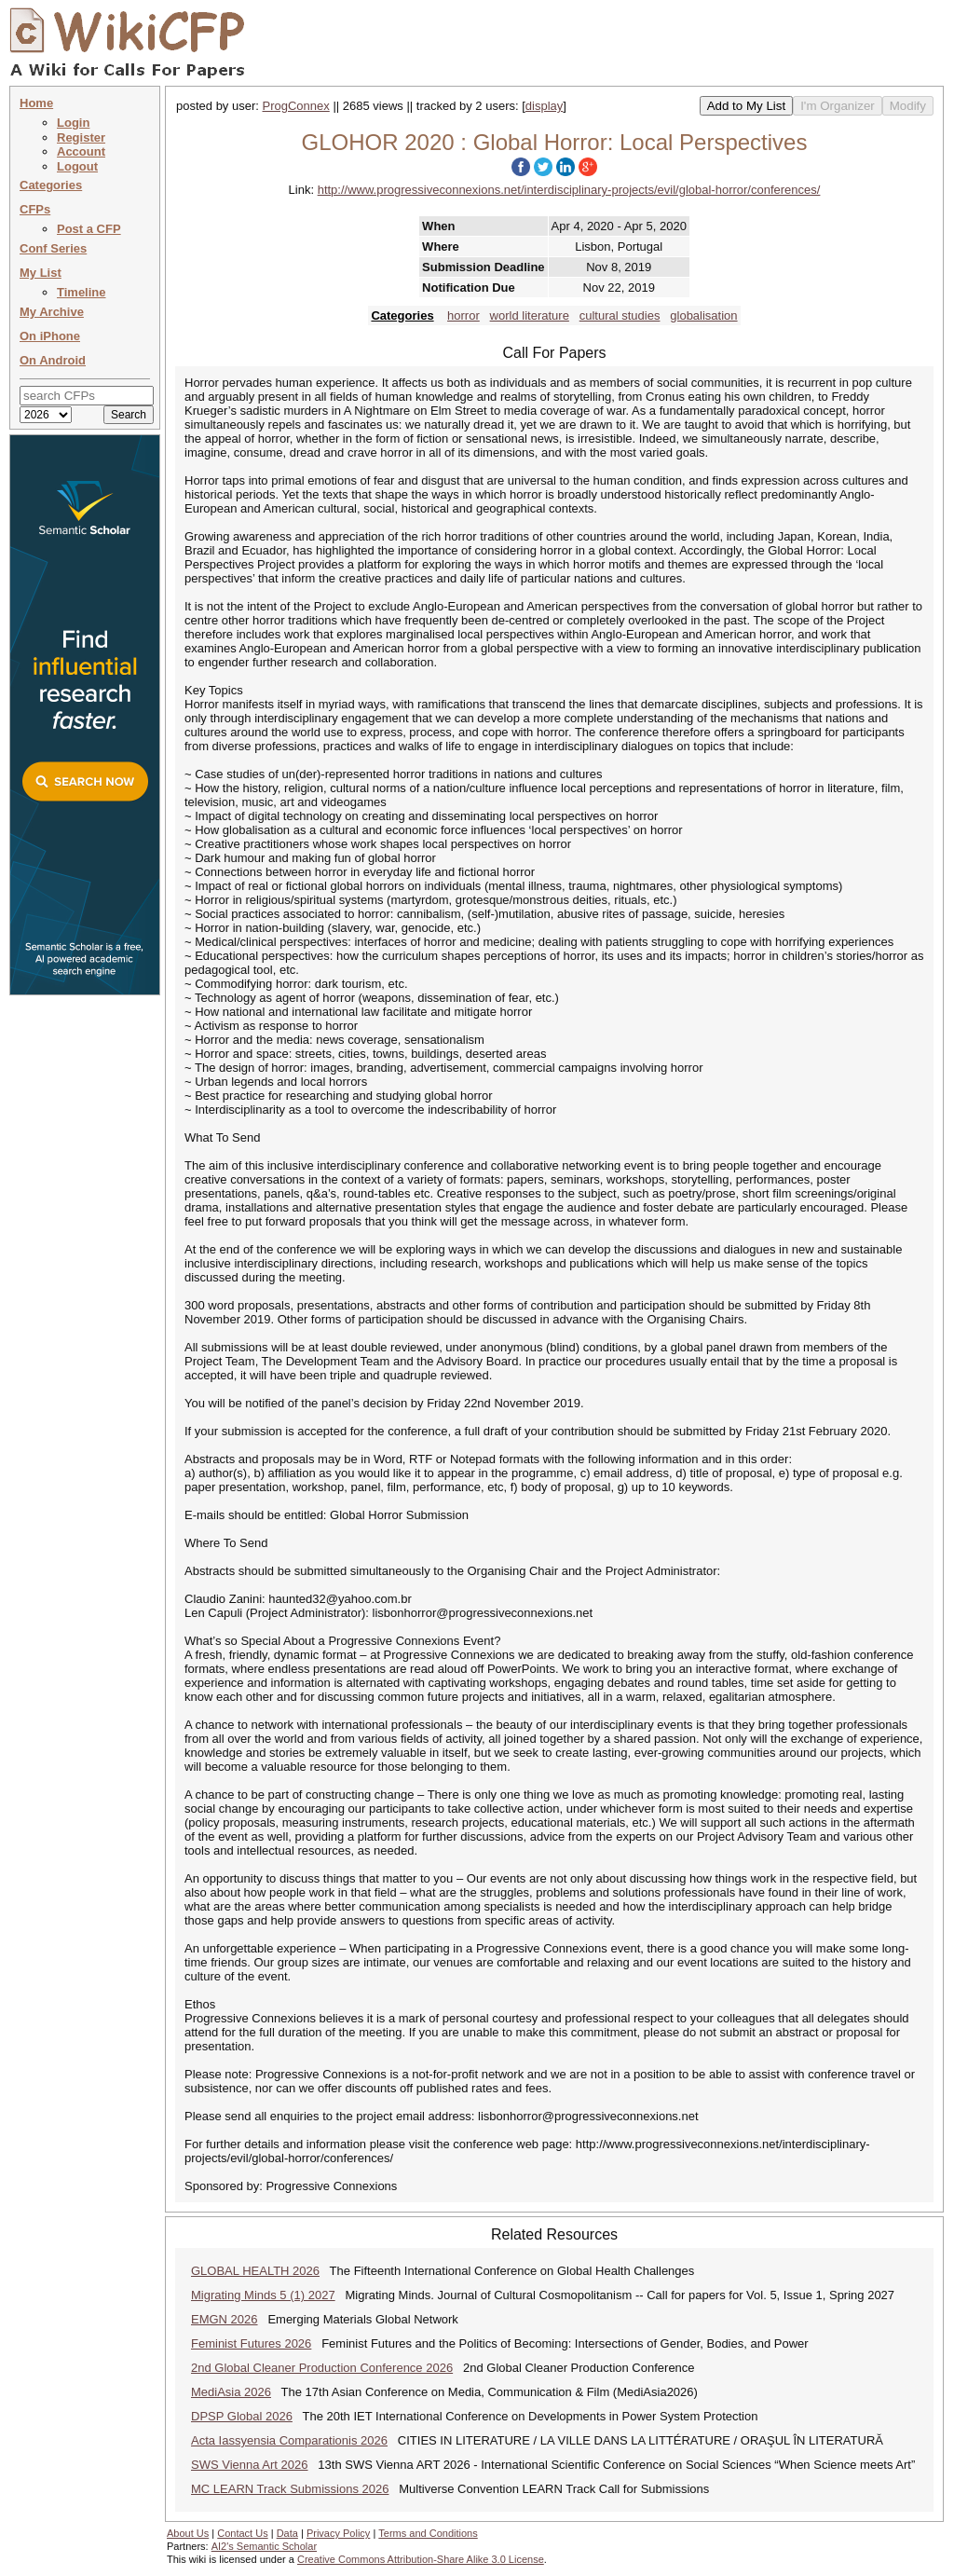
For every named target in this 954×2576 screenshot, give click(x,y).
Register (81, 137)
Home (36, 103)
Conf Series (53, 248)
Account (81, 151)
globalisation (703, 315)
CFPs (35, 209)
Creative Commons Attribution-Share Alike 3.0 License (420, 2559)
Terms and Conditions (427, 2533)
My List (40, 273)
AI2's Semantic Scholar (264, 2546)
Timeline (81, 292)
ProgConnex (296, 106)
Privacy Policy (338, 2533)
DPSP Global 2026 (242, 2416)
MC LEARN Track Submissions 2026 (289, 2489)
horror (463, 315)
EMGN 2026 (224, 2319)
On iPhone (50, 336)
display (544, 106)
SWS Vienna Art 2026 (249, 2465)
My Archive (52, 312)
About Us (188, 2533)
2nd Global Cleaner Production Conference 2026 (322, 2368)
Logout (77, 166)
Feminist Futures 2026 (251, 2343)
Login (73, 123)
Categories (51, 185)
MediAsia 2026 (231, 2392)
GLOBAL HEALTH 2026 (255, 2271)
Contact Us (242, 2533)
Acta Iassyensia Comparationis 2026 (289, 2440)
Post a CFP (89, 229)
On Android (53, 360)
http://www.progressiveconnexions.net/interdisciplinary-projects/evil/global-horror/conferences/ (569, 190)
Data (287, 2533)
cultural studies (620, 315)
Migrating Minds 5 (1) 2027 (263, 2295)
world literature (529, 315)
